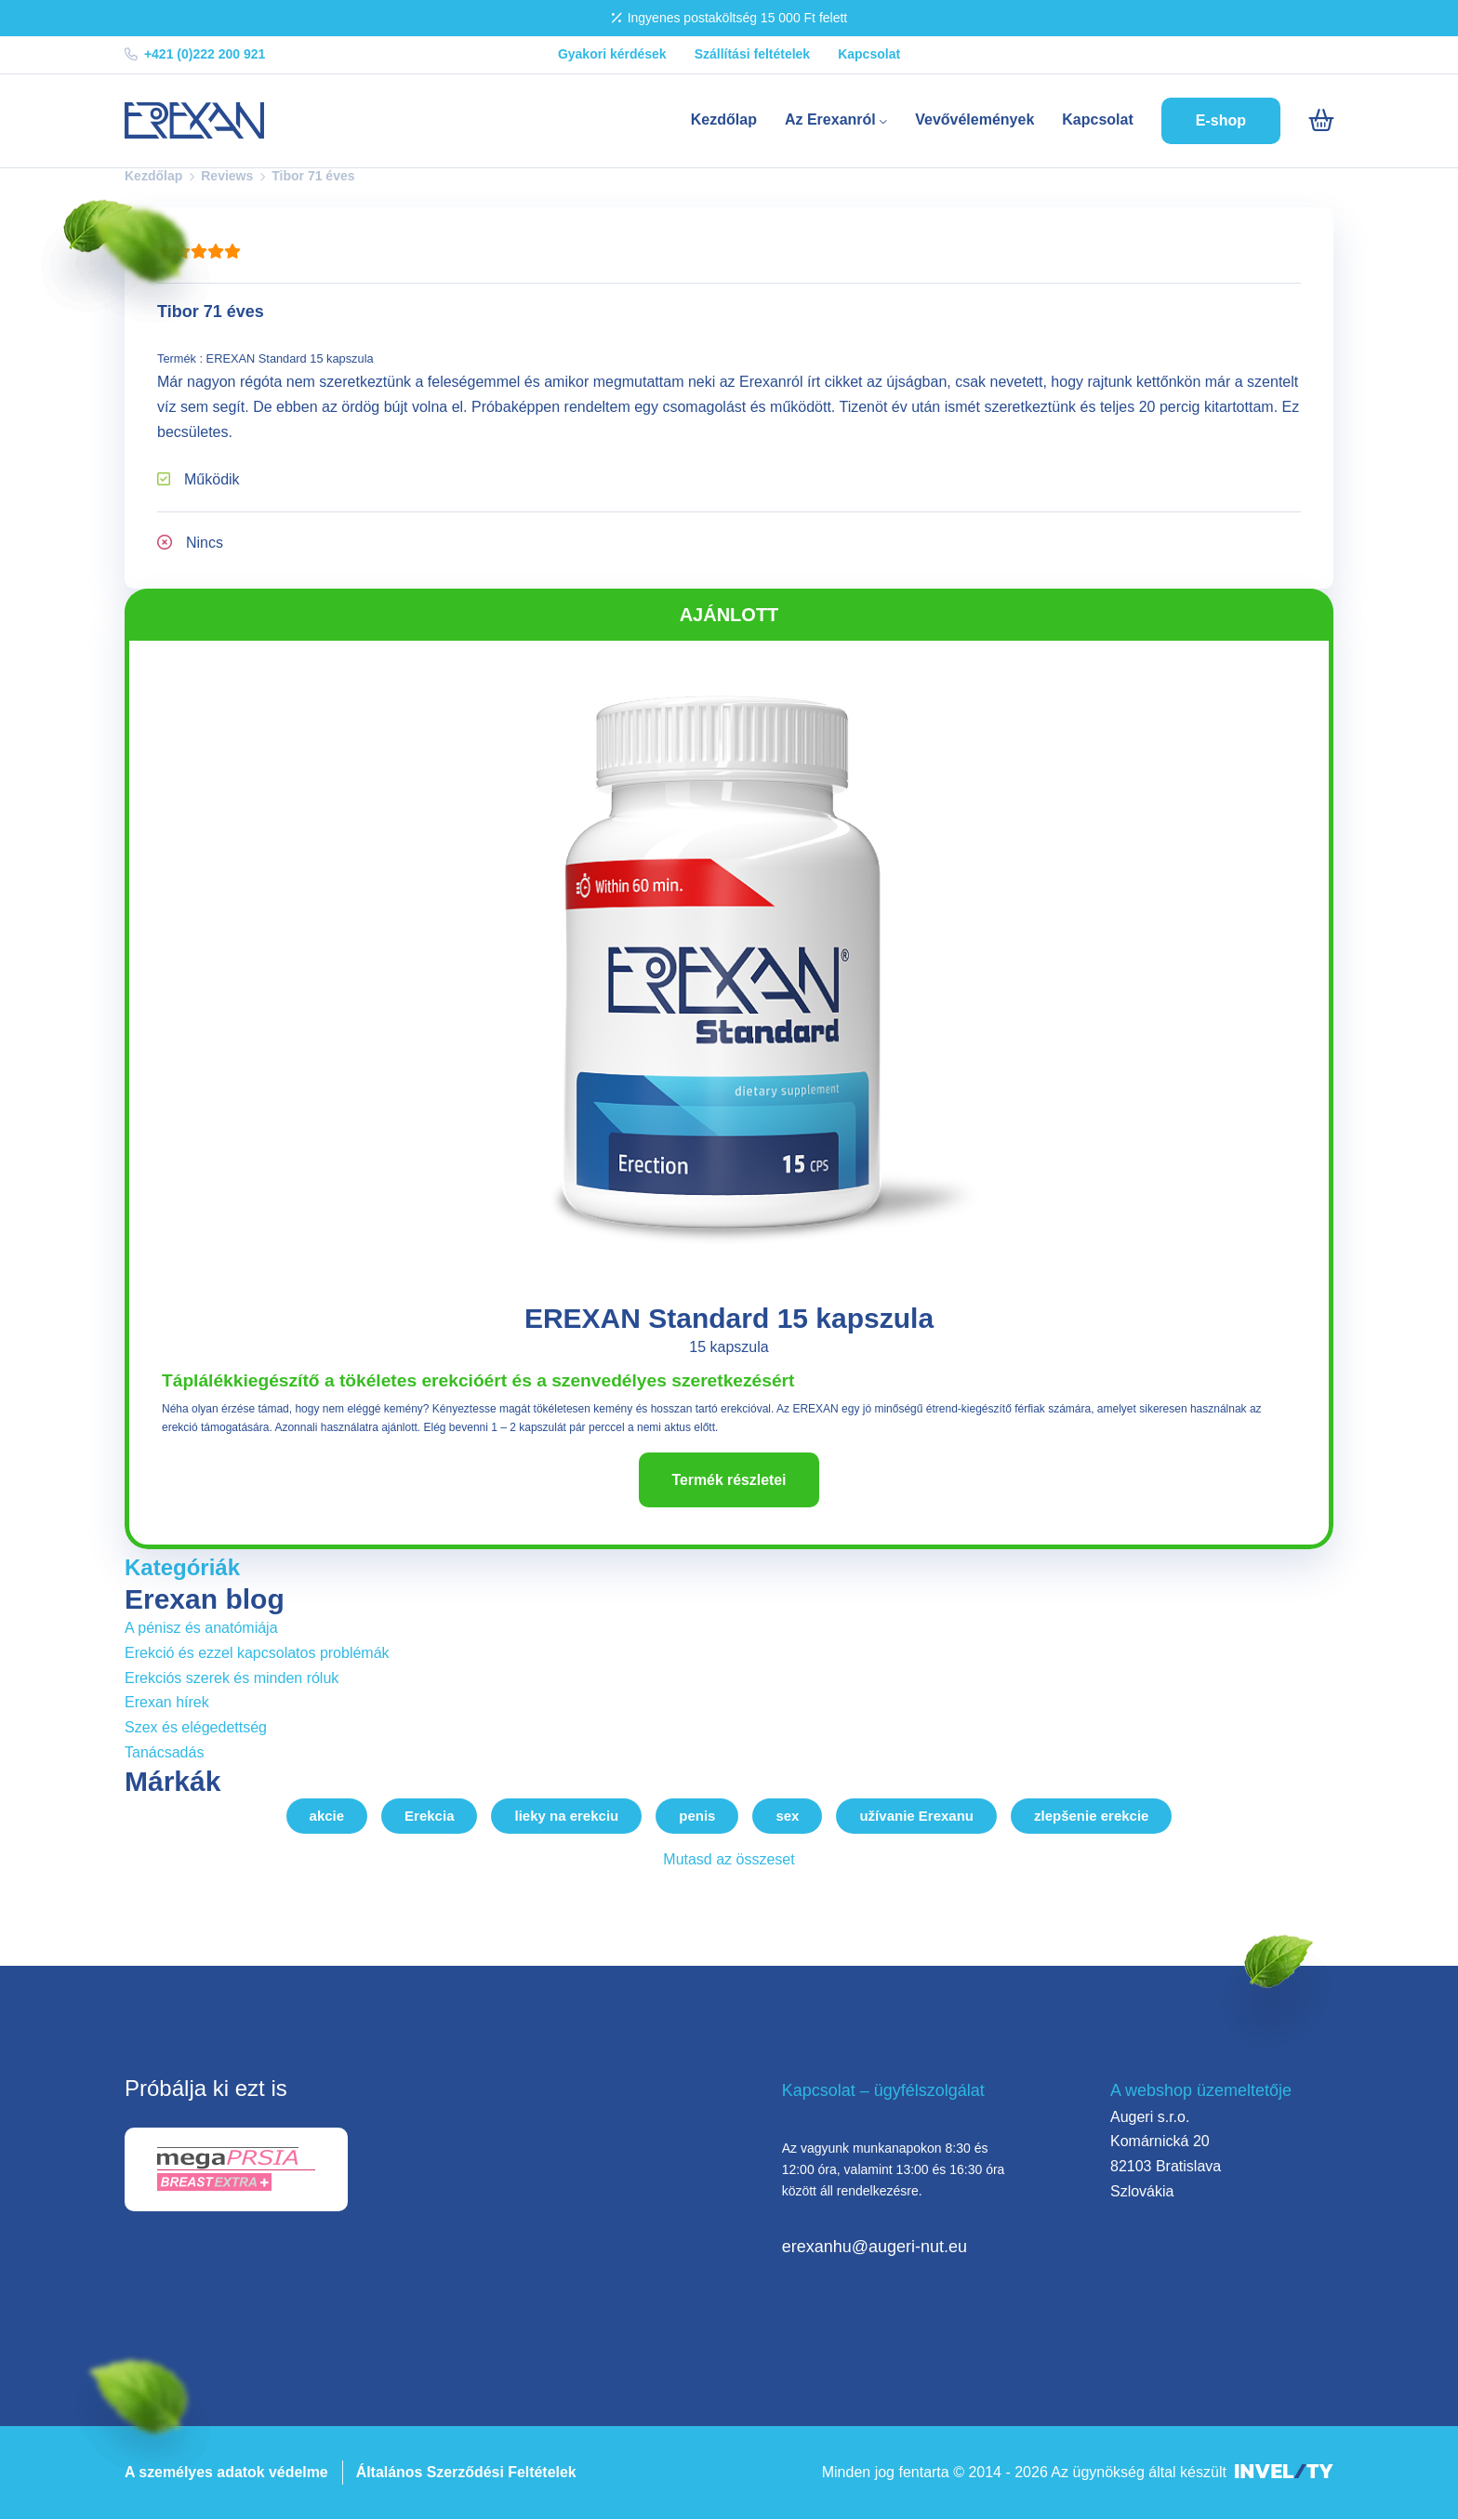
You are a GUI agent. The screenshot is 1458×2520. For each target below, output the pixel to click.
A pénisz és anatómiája (201, 1629)
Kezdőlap (724, 119)
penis (697, 1816)
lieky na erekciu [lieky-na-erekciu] (566, 1816)
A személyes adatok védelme (227, 2472)
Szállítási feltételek (753, 53)
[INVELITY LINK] (1284, 2473)
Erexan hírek (167, 1703)
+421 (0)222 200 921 (195, 53)
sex (787, 1816)
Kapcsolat (869, 53)
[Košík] (1320, 120)
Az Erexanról (836, 119)
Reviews (227, 175)
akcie (327, 1816)
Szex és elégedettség (196, 1727)
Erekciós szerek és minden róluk (231, 1678)
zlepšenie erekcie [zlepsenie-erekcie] (1091, 1816)
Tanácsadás (164, 1752)
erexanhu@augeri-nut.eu (874, 2246)
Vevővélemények (974, 119)
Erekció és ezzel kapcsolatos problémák (257, 1653)
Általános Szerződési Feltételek (467, 2472)
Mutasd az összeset (728, 1860)
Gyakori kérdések (612, 53)
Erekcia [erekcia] (429, 1816)
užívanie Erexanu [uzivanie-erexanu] (916, 1816)
